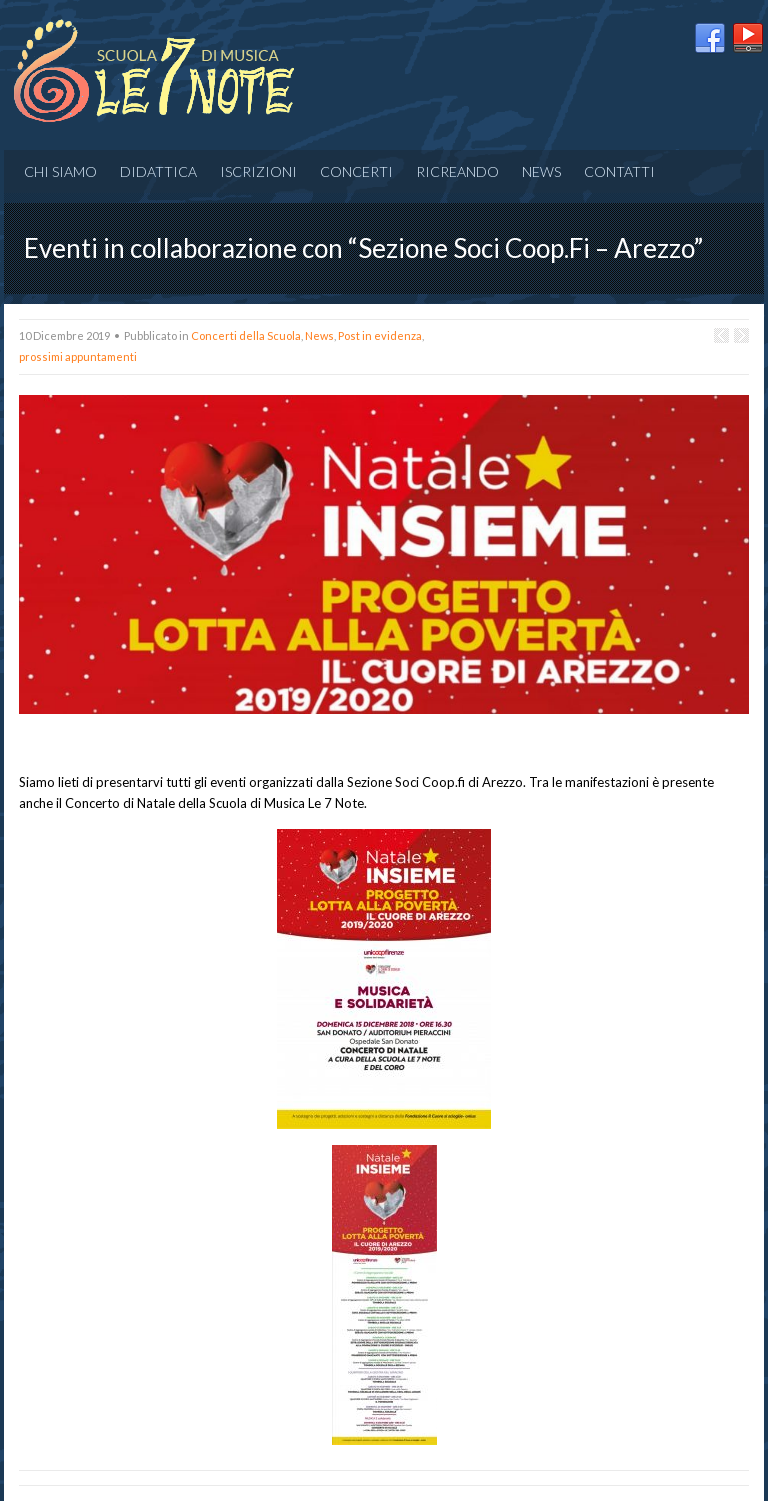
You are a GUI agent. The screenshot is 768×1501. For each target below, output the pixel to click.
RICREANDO (457, 171)
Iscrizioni (258, 171)
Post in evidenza (380, 335)
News (541, 171)
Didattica (158, 171)
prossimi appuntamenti (78, 356)
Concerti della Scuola (246, 335)
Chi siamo (60, 171)
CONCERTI (356, 171)
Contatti (619, 171)
